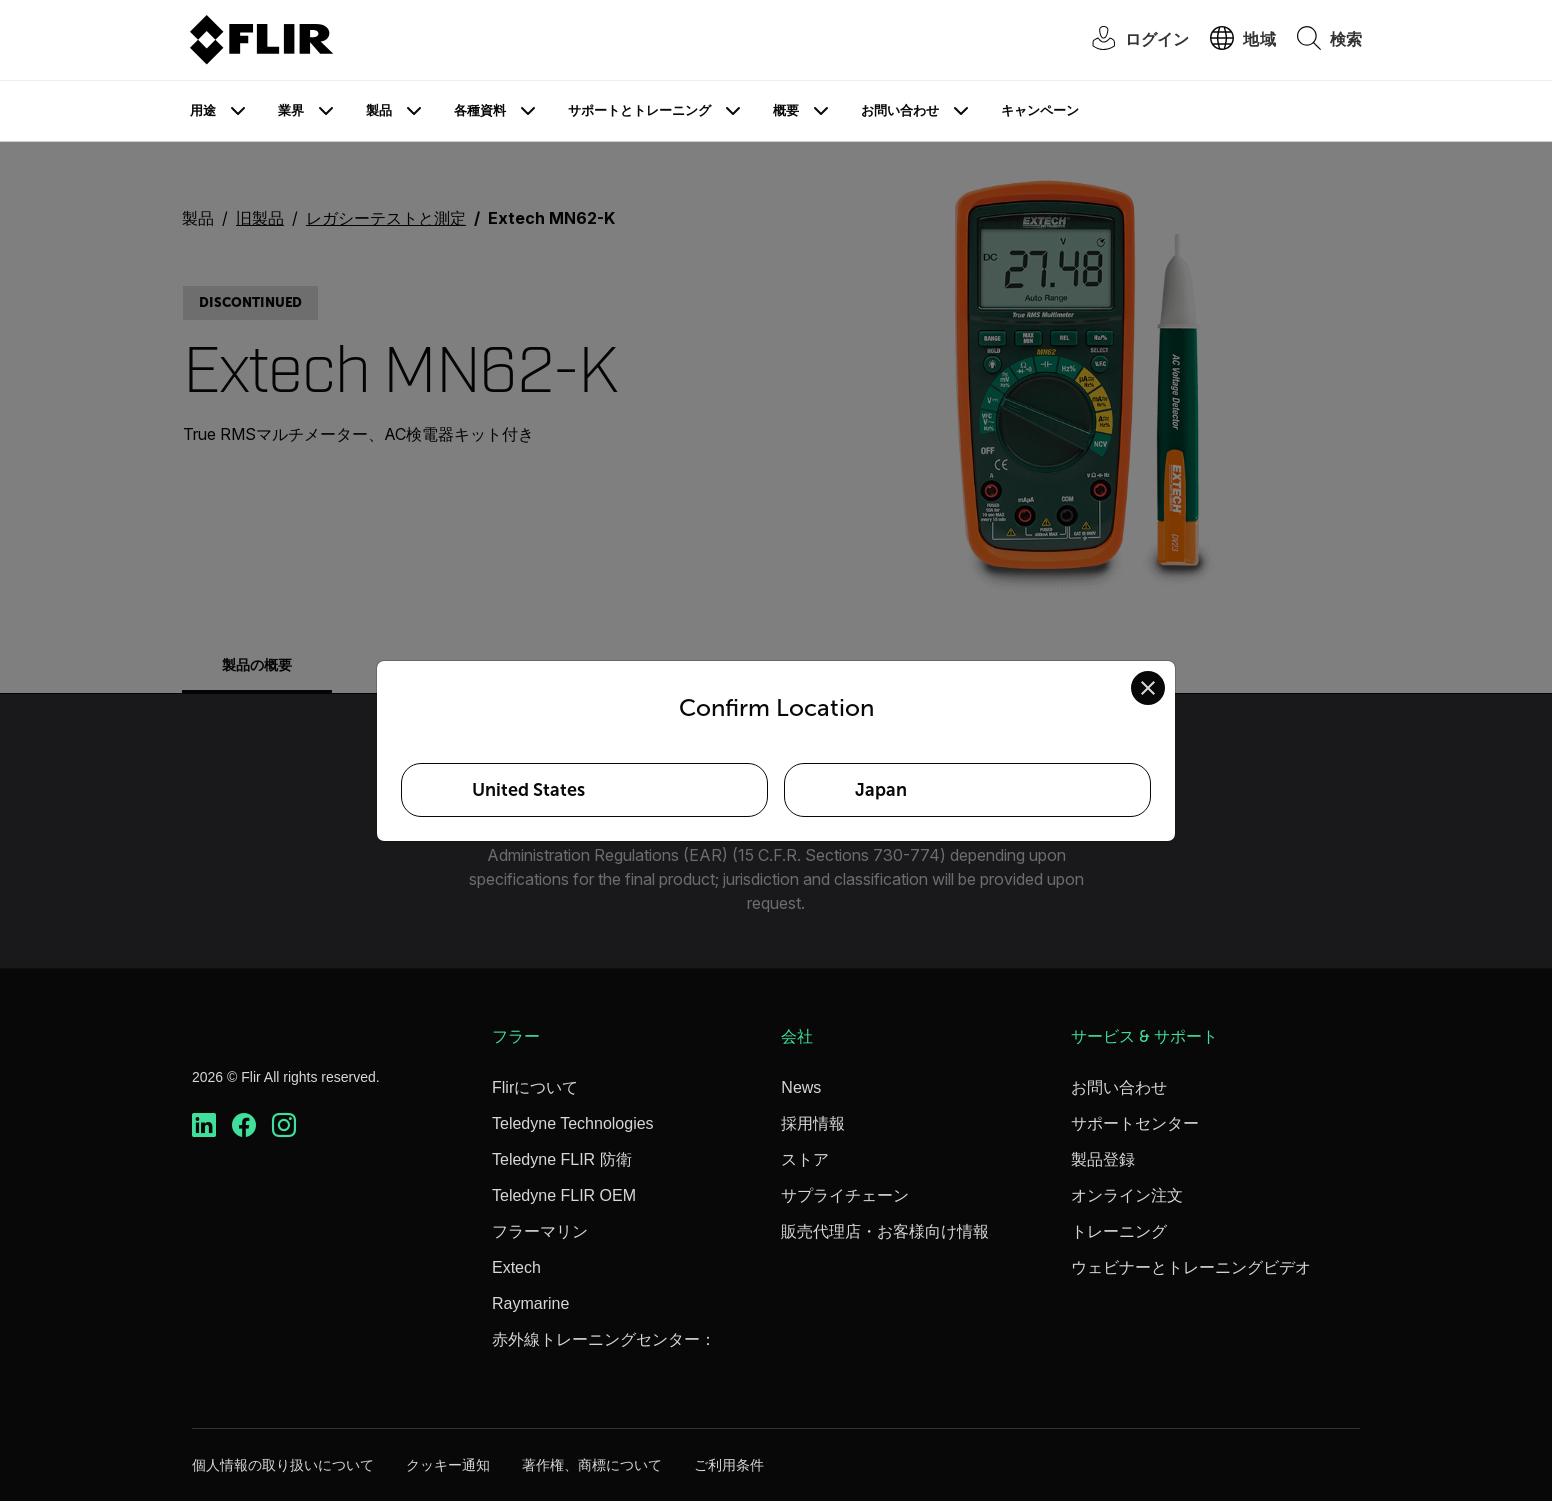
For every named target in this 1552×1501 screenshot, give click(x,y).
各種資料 (480, 110)
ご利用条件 (729, 1465)
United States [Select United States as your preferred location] (528, 790)
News (801, 1087)
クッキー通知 (448, 1465)
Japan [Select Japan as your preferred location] (881, 790)
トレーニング (1119, 1231)
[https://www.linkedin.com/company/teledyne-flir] (204, 1125)
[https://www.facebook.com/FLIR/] (244, 1125)
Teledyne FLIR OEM (564, 1195)
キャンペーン (1040, 110)
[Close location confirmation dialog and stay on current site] (1148, 688)
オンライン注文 (1127, 1195)
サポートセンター (1135, 1123)
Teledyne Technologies (573, 1123)
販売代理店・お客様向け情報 (885, 1231)
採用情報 (813, 1123)
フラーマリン (540, 1231)
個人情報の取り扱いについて (283, 1465)
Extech (516, 1267)
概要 (786, 110)
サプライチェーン (845, 1195)
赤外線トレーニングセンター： (604, 1339)
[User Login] (1130, 40)
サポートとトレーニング (639, 110)
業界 (291, 110)
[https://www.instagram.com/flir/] (284, 1125)
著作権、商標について (592, 1465)
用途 (203, 110)
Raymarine (530, 1303)
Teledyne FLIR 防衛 (562, 1159)
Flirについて (535, 1087)
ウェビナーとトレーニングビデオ (1191, 1267)
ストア (805, 1159)
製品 (379, 110)
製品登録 (1103, 1159)
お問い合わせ (900, 110)
